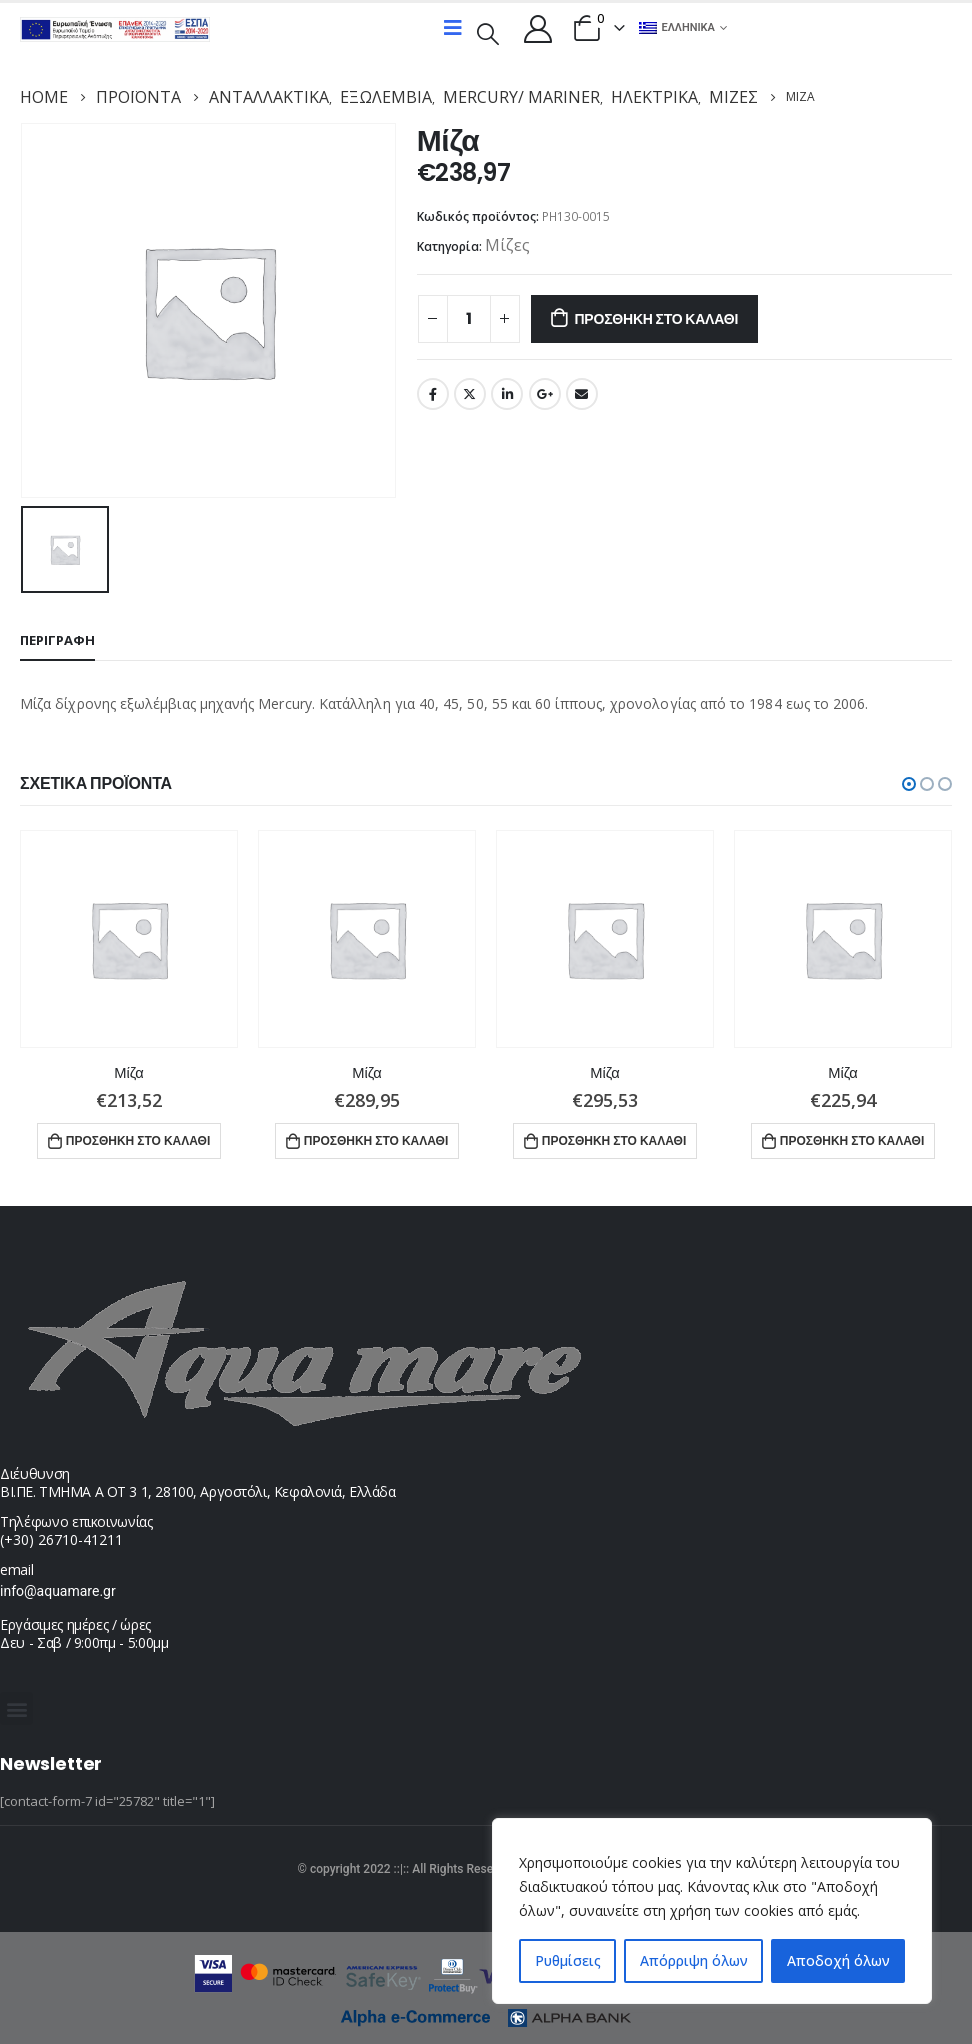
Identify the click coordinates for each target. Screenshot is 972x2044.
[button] (909, 783)
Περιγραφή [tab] (57, 639)
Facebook (433, 394)
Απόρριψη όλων (694, 1960)
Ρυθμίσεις (568, 1960)
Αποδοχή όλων (838, 1960)
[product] (129, 938)
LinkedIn (507, 394)
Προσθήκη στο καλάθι (656, 319)
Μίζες (507, 245)
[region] (712, 1911)
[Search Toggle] (488, 32)
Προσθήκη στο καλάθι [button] (138, 1139)
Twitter (470, 394)
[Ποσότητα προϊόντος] (469, 319)
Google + (545, 394)
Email (582, 394)
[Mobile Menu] (453, 28)
